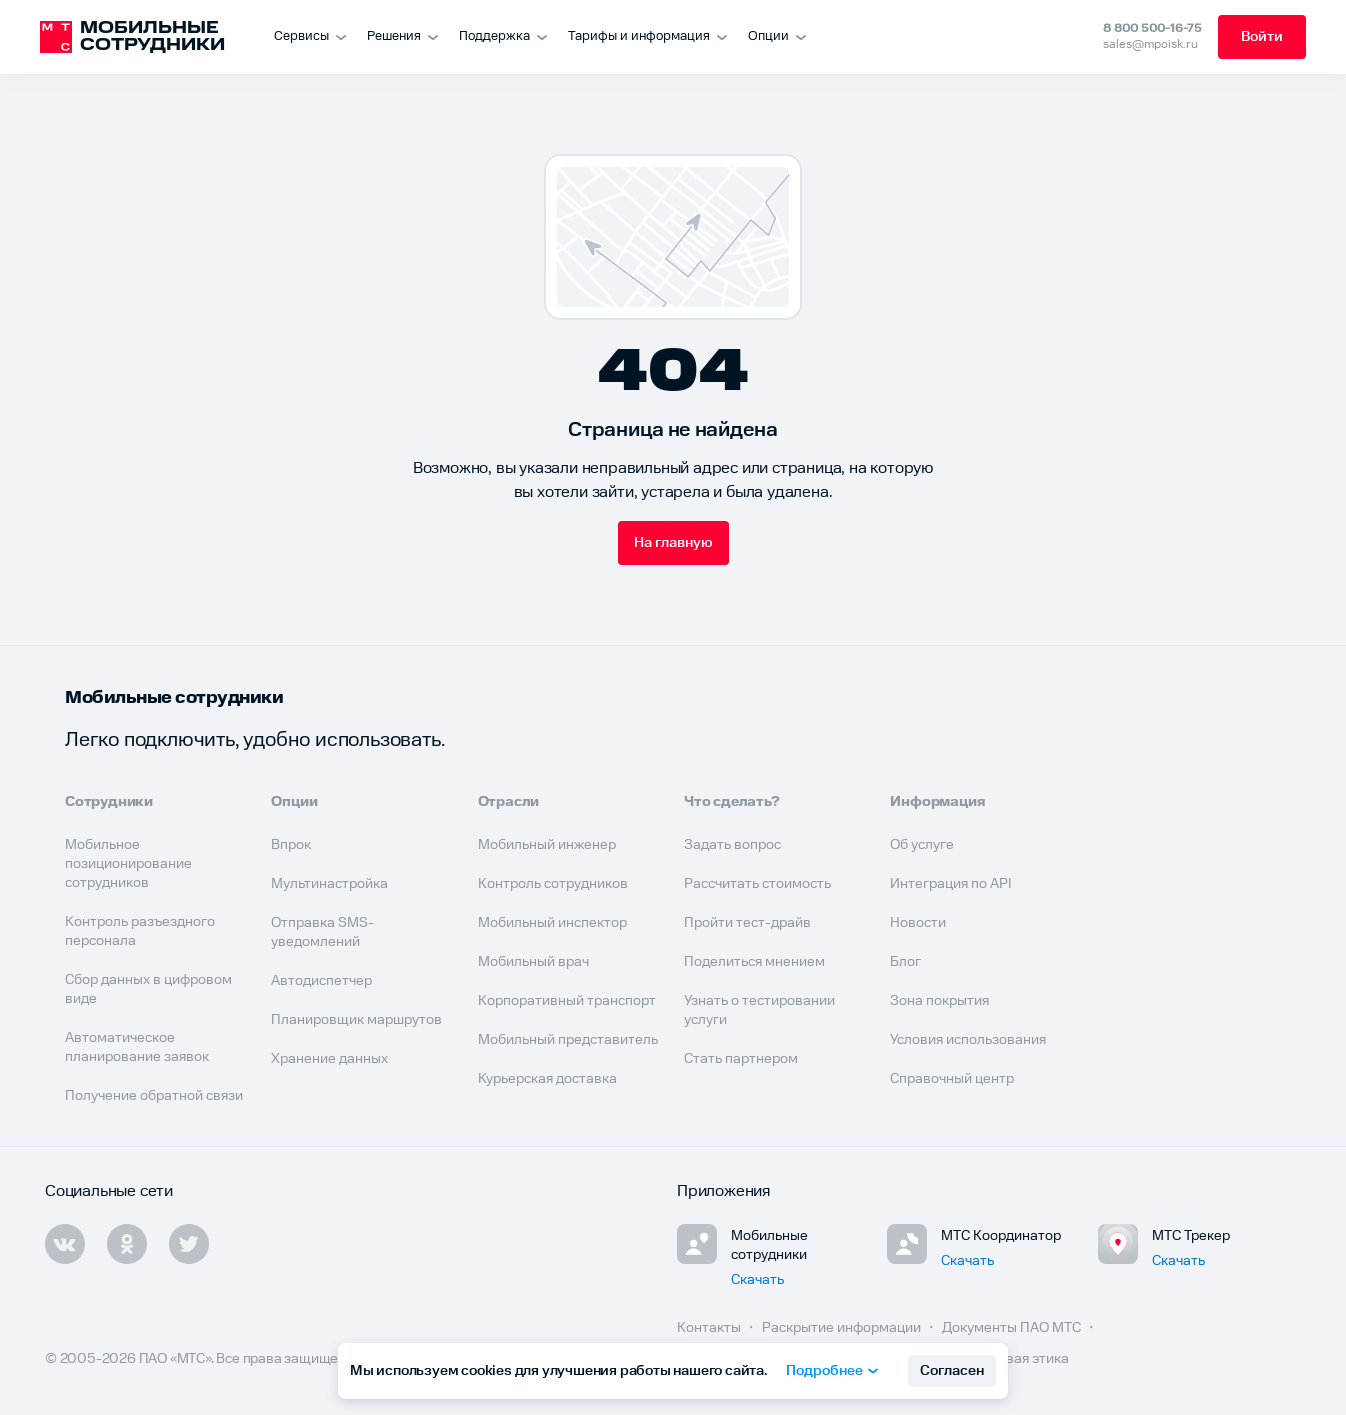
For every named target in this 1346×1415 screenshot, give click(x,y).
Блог (905, 962)
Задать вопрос (732, 845)
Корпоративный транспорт (567, 1001)
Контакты (710, 1328)
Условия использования (968, 1040)
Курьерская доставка (547, 1079)
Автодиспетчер (321, 981)
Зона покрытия (939, 1001)
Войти (1262, 37)
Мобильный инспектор (552, 923)
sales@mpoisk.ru (1150, 44)
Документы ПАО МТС (1013, 1328)
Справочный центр (952, 1079)
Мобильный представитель (568, 1040)
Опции (294, 802)
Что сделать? (732, 802)
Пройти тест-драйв (747, 923)
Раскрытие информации (843, 1328)
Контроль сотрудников (553, 884)
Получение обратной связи (154, 1096)
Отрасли (509, 802)
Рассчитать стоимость (757, 884)
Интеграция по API (951, 884)
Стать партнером (741, 1059)
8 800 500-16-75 (1152, 28)
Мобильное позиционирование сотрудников (128, 864)
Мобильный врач (533, 962)
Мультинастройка (329, 884)
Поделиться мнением (754, 962)
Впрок (291, 845)
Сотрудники (109, 802)
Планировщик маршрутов (356, 1020)
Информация (937, 802)
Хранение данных (329, 1059)
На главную (673, 543)
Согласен (952, 1371)
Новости (918, 923)
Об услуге (922, 845)
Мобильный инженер (547, 845)
